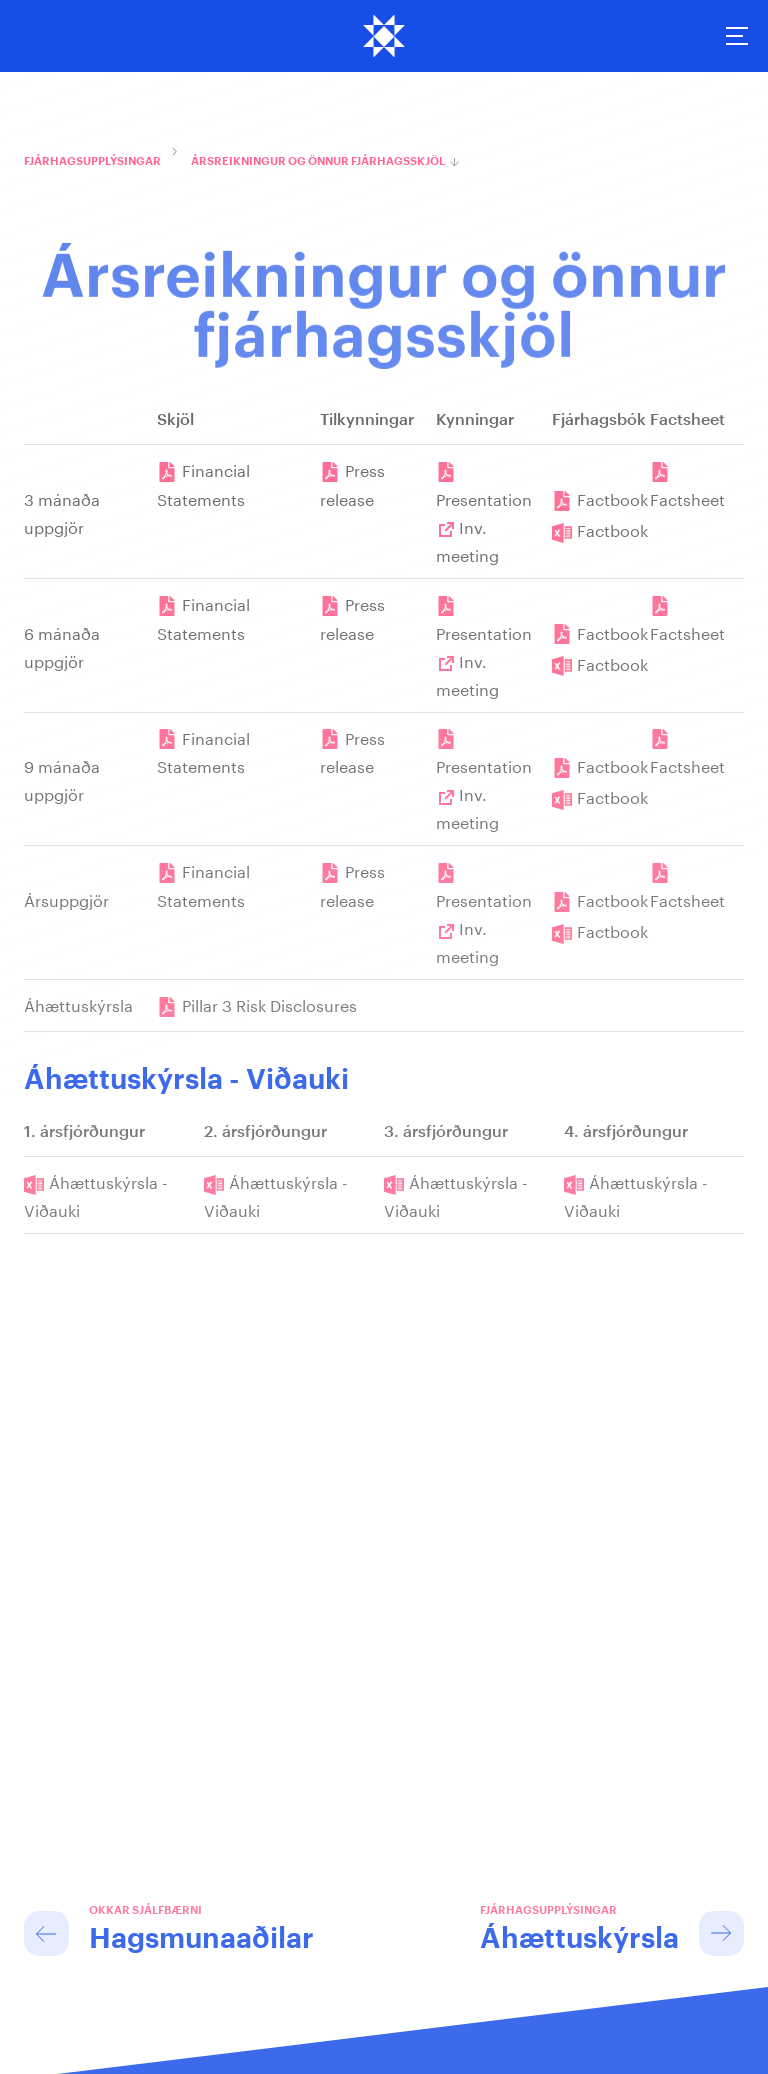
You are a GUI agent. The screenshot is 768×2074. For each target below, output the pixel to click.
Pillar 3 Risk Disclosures (269, 1003)
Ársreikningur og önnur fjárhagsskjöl (318, 161)
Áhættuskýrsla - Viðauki (96, 1194)
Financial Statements (203, 483)
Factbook (612, 497)
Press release (352, 483)
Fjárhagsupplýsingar (92, 161)
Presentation (484, 497)
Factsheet (687, 497)
